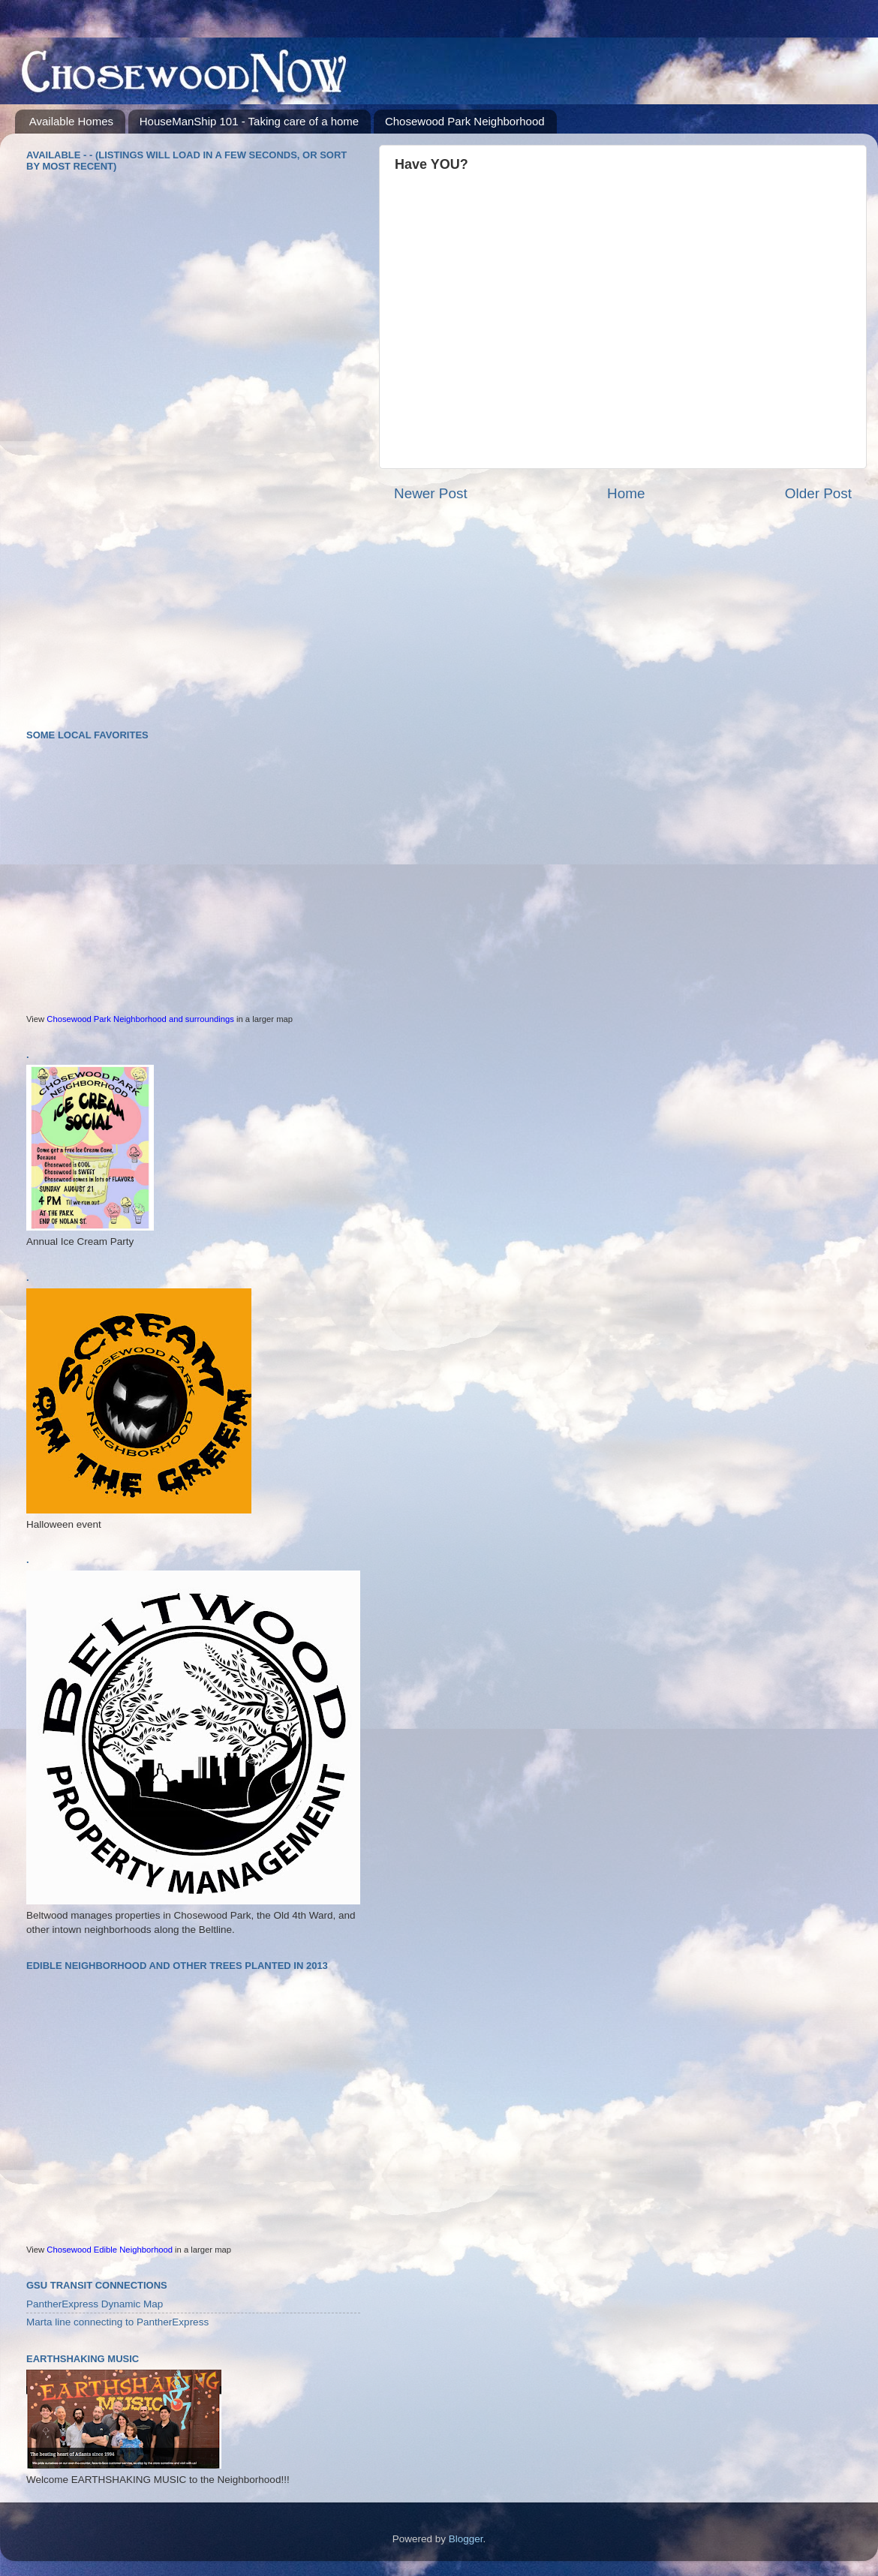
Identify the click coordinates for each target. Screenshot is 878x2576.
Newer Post (431, 493)
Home (626, 493)
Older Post (818, 493)
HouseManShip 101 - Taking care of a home (249, 121)
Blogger (466, 2538)
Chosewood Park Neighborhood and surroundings (140, 1018)
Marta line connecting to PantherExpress (117, 2322)
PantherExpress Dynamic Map (94, 2304)
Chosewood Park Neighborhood (465, 121)
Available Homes (71, 121)
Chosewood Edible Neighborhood (110, 2249)
